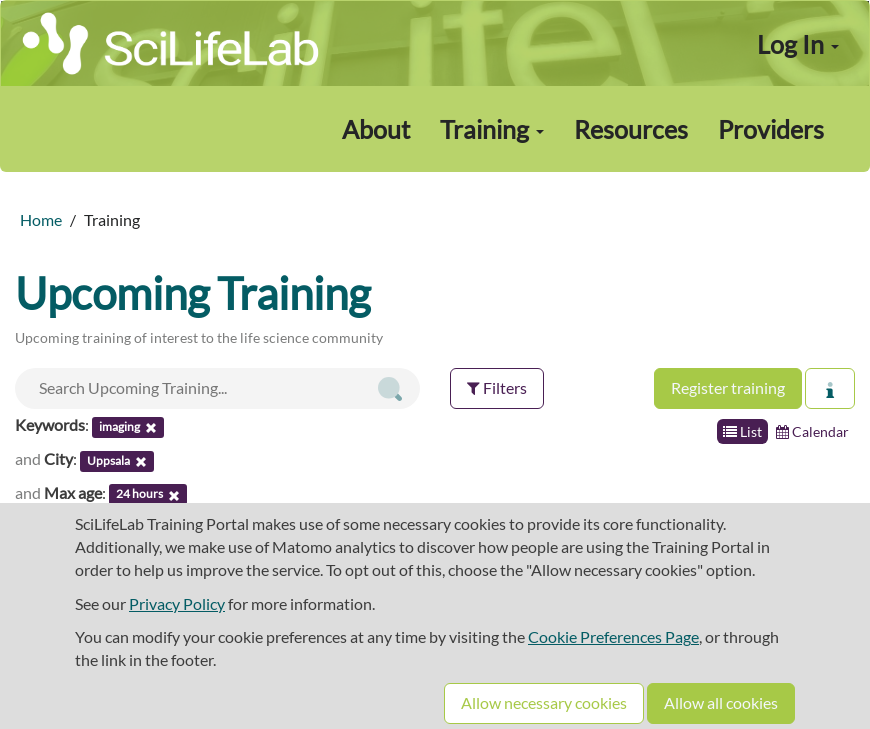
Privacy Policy (177, 603)
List (742, 431)
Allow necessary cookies (544, 702)
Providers (771, 129)
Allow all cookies (721, 702)
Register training (728, 387)
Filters (497, 387)
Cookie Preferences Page (613, 636)
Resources (631, 129)
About (376, 129)
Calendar (812, 431)
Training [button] (492, 129)
